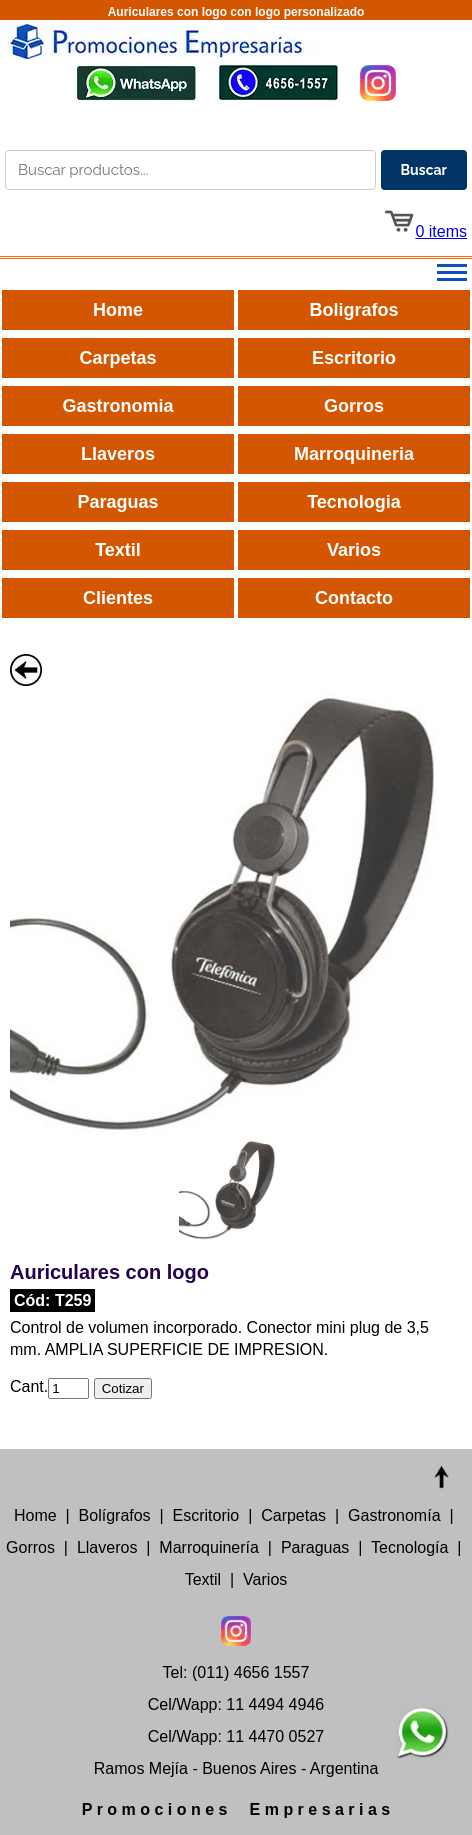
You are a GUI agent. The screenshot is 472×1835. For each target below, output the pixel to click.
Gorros (354, 406)
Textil (118, 550)
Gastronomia (117, 406)
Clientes (118, 598)
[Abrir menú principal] (236, 273)
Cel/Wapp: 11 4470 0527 (236, 1736)
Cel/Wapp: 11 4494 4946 (236, 1704)
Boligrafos (353, 310)
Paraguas (117, 502)
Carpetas (117, 358)
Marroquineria (354, 454)
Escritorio (354, 358)
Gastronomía (394, 1515)
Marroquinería (209, 1547)
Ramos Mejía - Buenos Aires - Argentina (236, 1768)
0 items (425, 231)
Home (118, 310)
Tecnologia (354, 502)
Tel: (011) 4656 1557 (236, 1672)
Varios (354, 550)
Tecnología (409, 1547)
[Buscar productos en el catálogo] (190, 170)
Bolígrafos (115, 1515)
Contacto (354, 598)
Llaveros (118, 454)
